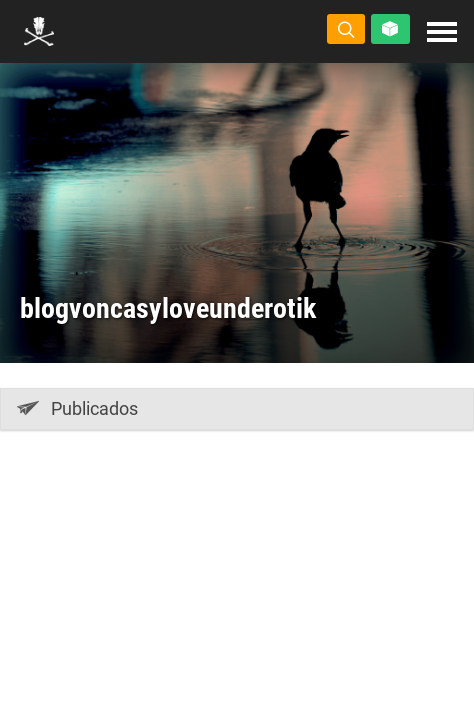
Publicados (77, 408)
